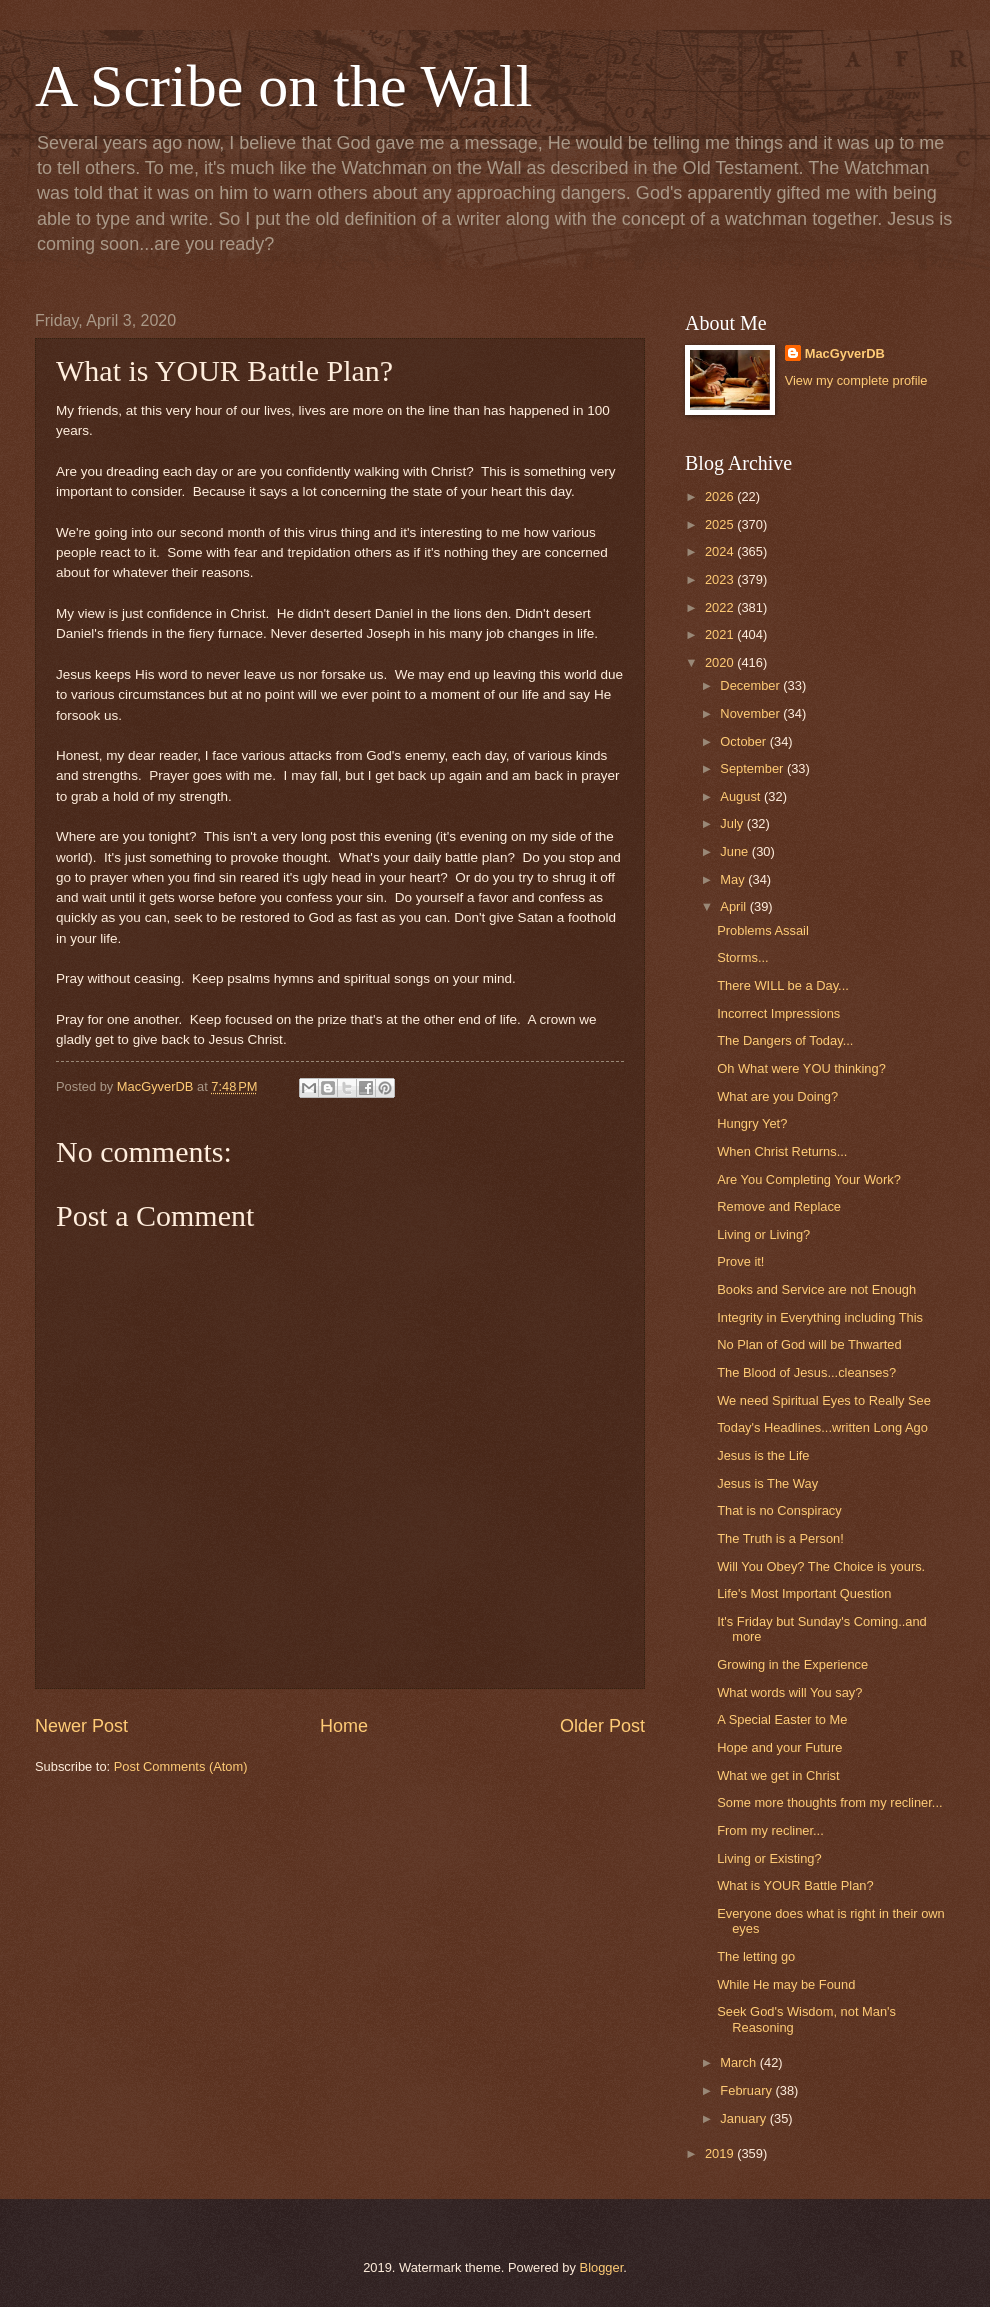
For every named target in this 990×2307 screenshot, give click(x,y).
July (733, 823)
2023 (721, 579)
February (747, 2090)
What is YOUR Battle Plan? (795, 1885)
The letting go (756, 1956)
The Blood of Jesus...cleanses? (806, 1372)
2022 (721, 607)
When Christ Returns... (782, 1151)
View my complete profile (856, 380)
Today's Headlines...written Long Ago (822, 1427)
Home (344, 1726)
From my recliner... (770, 1830)
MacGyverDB (845, 353)
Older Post (602, 1726)
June (736, 851)
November (751, 713)
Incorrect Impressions (778, 1013)
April (734, 906)
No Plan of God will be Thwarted (809, 1344)
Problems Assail (763, 930)
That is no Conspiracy (779, 1510)
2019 (721, 2153)
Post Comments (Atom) (181, 1766)
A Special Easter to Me (782, 1719)
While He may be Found (786, 1984)
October (744, 741)
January (744, 2118)
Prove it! (740, 1261)
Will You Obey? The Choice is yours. (821, 1566)
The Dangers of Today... (785, 1040)
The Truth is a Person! (780, 1538)
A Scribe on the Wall (283, 86)
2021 (721, 634)
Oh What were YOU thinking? (801, 1068)
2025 (721, 524)
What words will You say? (789, 1692)
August (742, 796)
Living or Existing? (769, 1858)
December (751, 685)
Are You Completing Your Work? (809, 1179)
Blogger (602, 2267)
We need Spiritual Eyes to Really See (824, 1400)
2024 (721, 551)
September (753, 768)
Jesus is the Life (763, 1455)
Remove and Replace (779, 1206)
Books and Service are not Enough (816, 1289)
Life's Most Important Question (804, 1593)
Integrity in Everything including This (820, 1317)
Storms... (743, 957)
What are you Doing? (777, 1096)
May (734, 879)
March (739, 2062)
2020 (721, 662)
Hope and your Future (779, 1747)
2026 (721, 496)
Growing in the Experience (792, 1664)
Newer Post (81, 1726)
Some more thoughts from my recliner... (829, 1802)
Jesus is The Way (767, 1483)
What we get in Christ (778, 1775)
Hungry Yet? (752, 1123)
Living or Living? (763, 1234)
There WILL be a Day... (783, 985)
